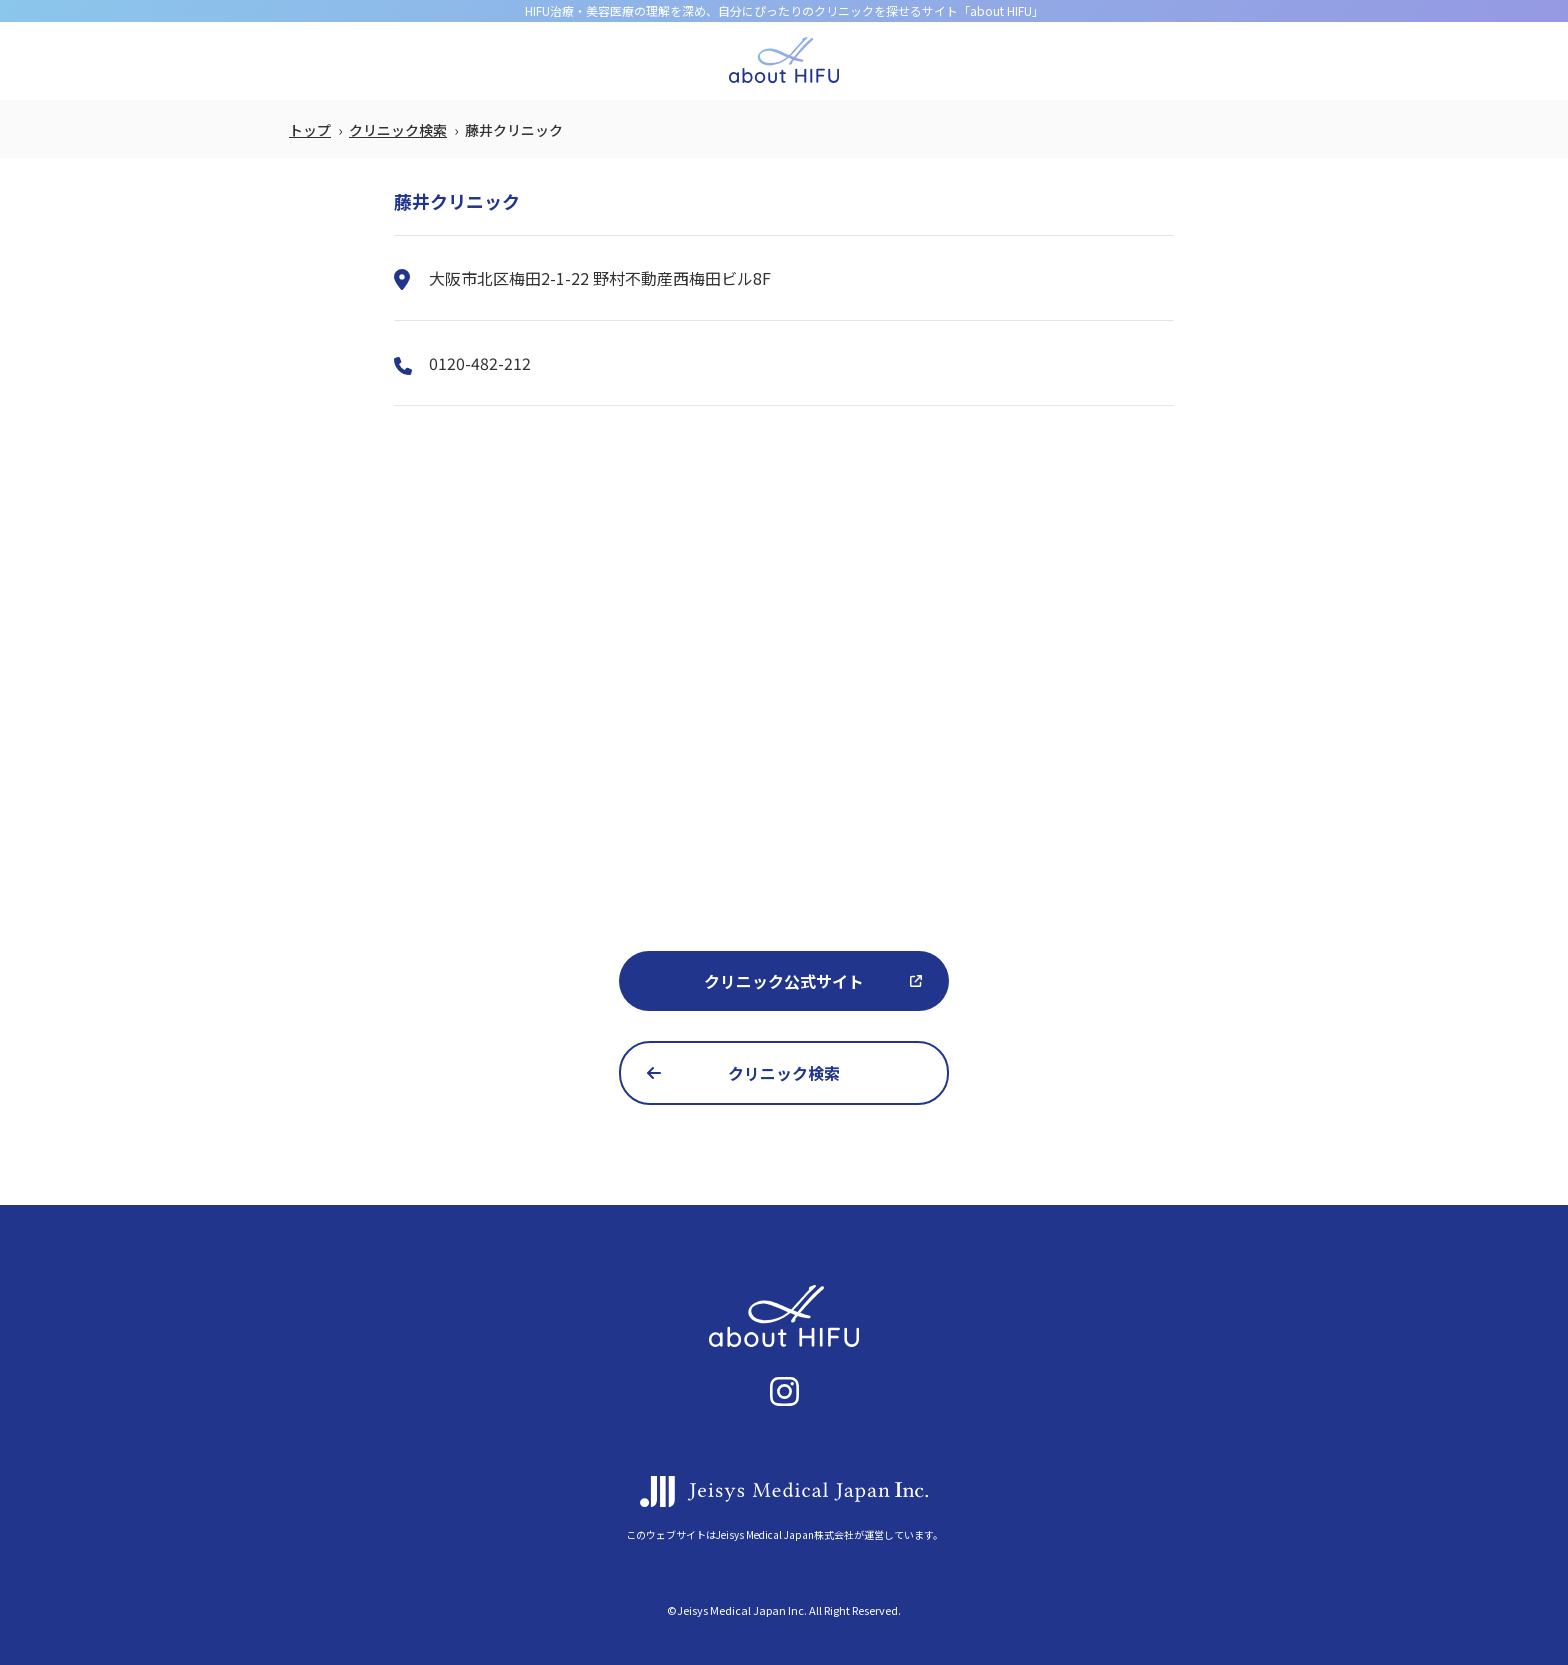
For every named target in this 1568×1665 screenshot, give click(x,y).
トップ (310, 130)
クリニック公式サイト (784, 981)
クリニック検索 (398, 130)
